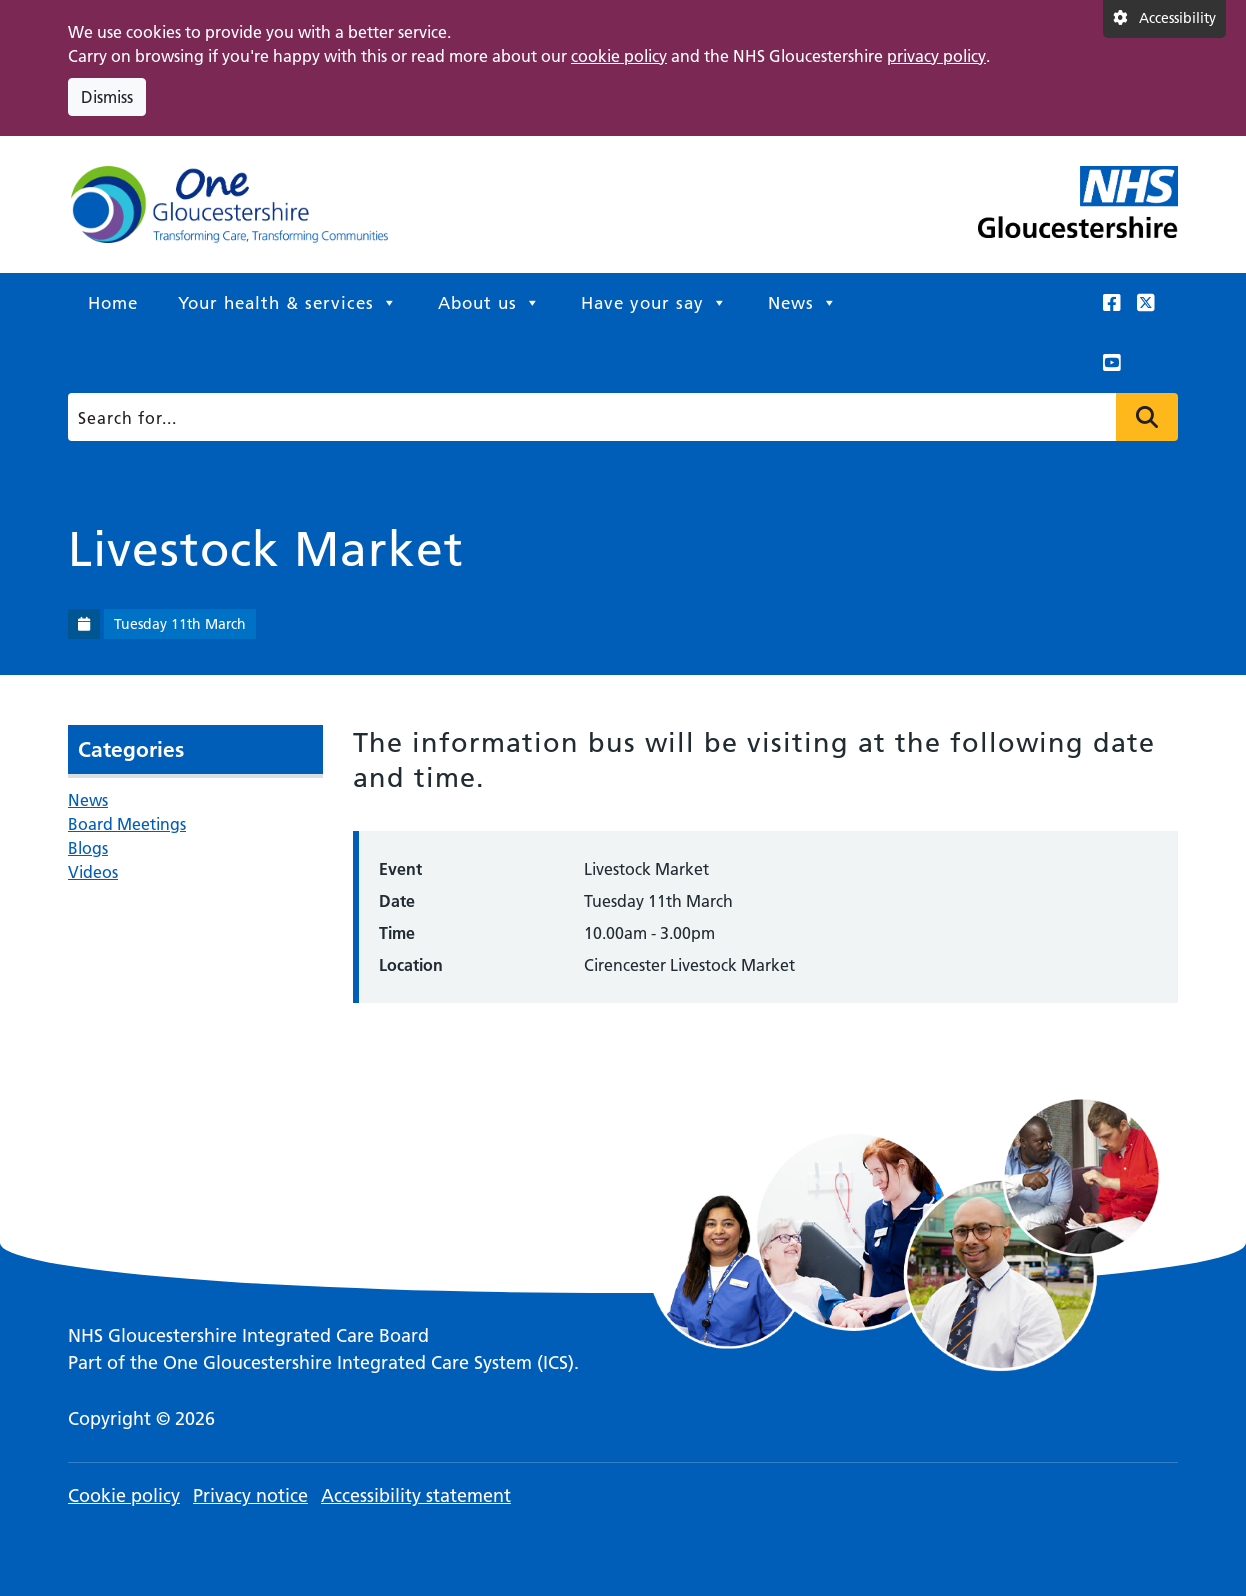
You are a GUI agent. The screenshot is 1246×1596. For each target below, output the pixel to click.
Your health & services (288, 303)
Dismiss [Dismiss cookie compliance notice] (107, 97)
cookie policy (619, 56)
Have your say (654, 303)
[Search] (617, 417)
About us (489, 303)
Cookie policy (124, 1495)
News (803, 303)
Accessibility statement (416, 1495)
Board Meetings (127, 824)
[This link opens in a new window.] (1112, 303)
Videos (93, 872)
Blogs (88, 848)
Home (113, 303)
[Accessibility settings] (1164, 19)
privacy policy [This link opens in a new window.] (936, 56)
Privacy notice (250, 1495)
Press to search (1147, 417)
